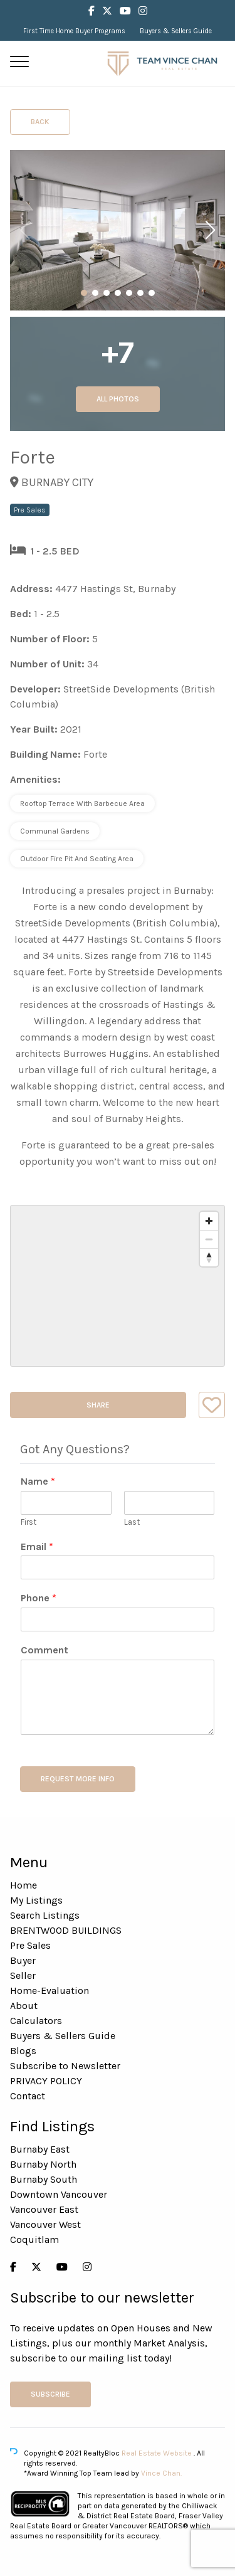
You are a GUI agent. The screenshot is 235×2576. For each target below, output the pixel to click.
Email (37, 1546)
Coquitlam (34, 2239)
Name (38, 1481)
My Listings (36, 1900)
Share (98, 1405)
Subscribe (50, 2394)
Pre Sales (30, 1945)
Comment (44, 1650)
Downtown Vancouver (58, 2194)
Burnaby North (43, 2164)
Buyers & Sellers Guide (176, 31)
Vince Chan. (161, 2473)
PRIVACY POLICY (46, 2081)
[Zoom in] (209, 1221)
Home (23, 1885)
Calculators (36, 2021)
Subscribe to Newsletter (65, 2066)
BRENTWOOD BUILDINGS (66, 1930)
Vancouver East (44, 2209)
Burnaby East (40, 2149)
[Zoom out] (209, 1239)
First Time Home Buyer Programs (74, 31)
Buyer (23, 1960)
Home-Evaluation (49, 1990)
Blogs (23, 2051)
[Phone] (117, 1619)
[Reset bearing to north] (209, 1257)
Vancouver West (45, 2224)
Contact (27, 2096)
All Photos (118, 399)
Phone (38, 1598)
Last (132, 1522)
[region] (117, 1286)
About (24, 2006)
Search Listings (45, 1915)
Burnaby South (43, 2179)
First (28, 1522)
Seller (23, 1975)
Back (40, 121)
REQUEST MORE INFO (78, 1778)
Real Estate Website (158, 2453)
